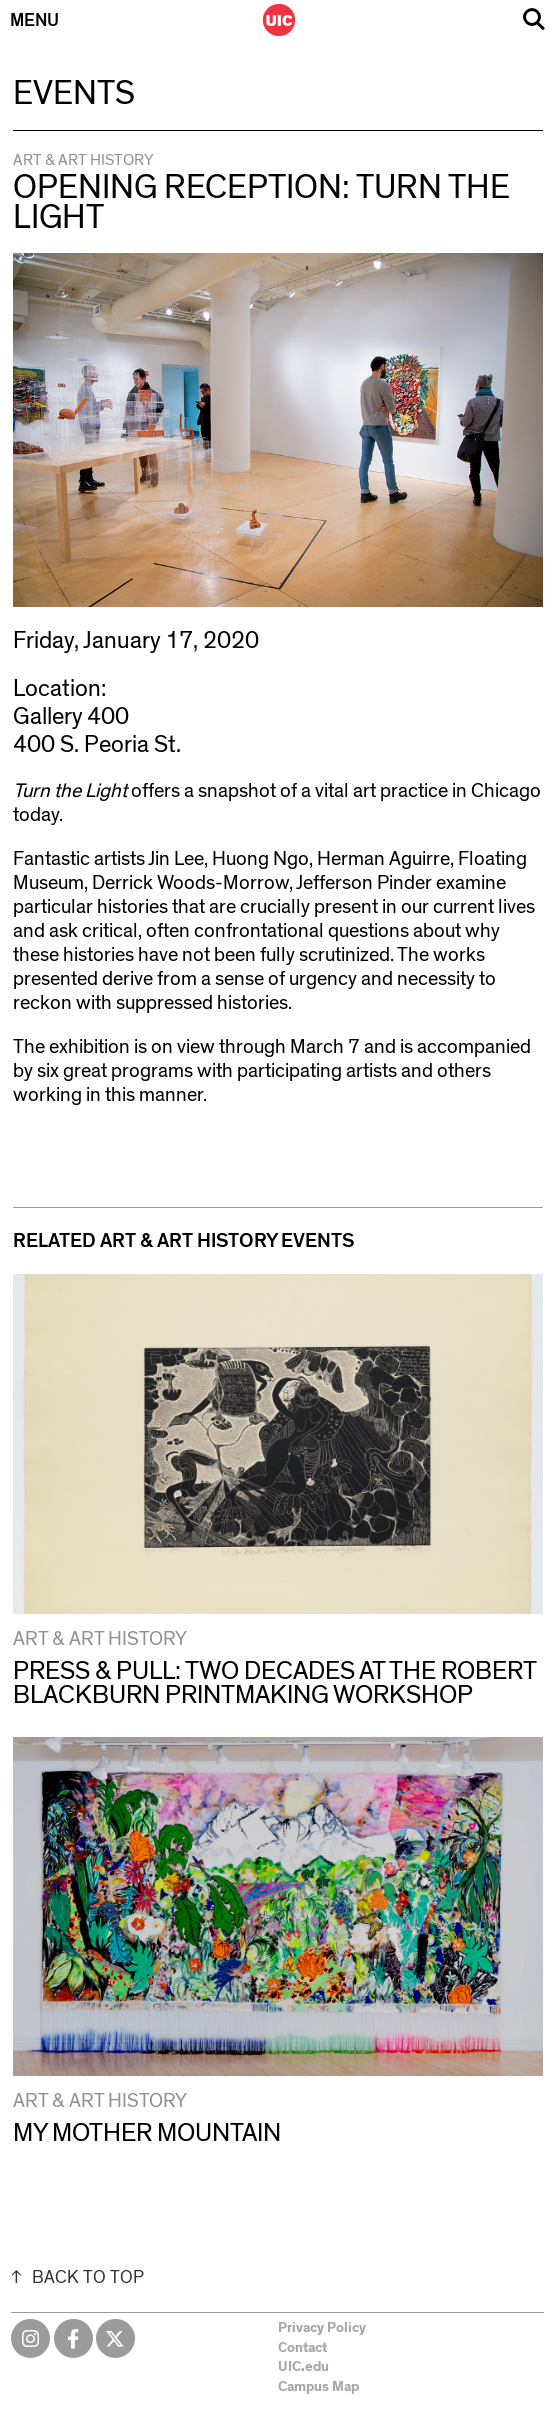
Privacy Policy (322, 2328)
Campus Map (318, 2387)
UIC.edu (303, 2367)
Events (74, 94)
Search (534, 19)
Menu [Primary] (34, 21)
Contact (302, 2348)
